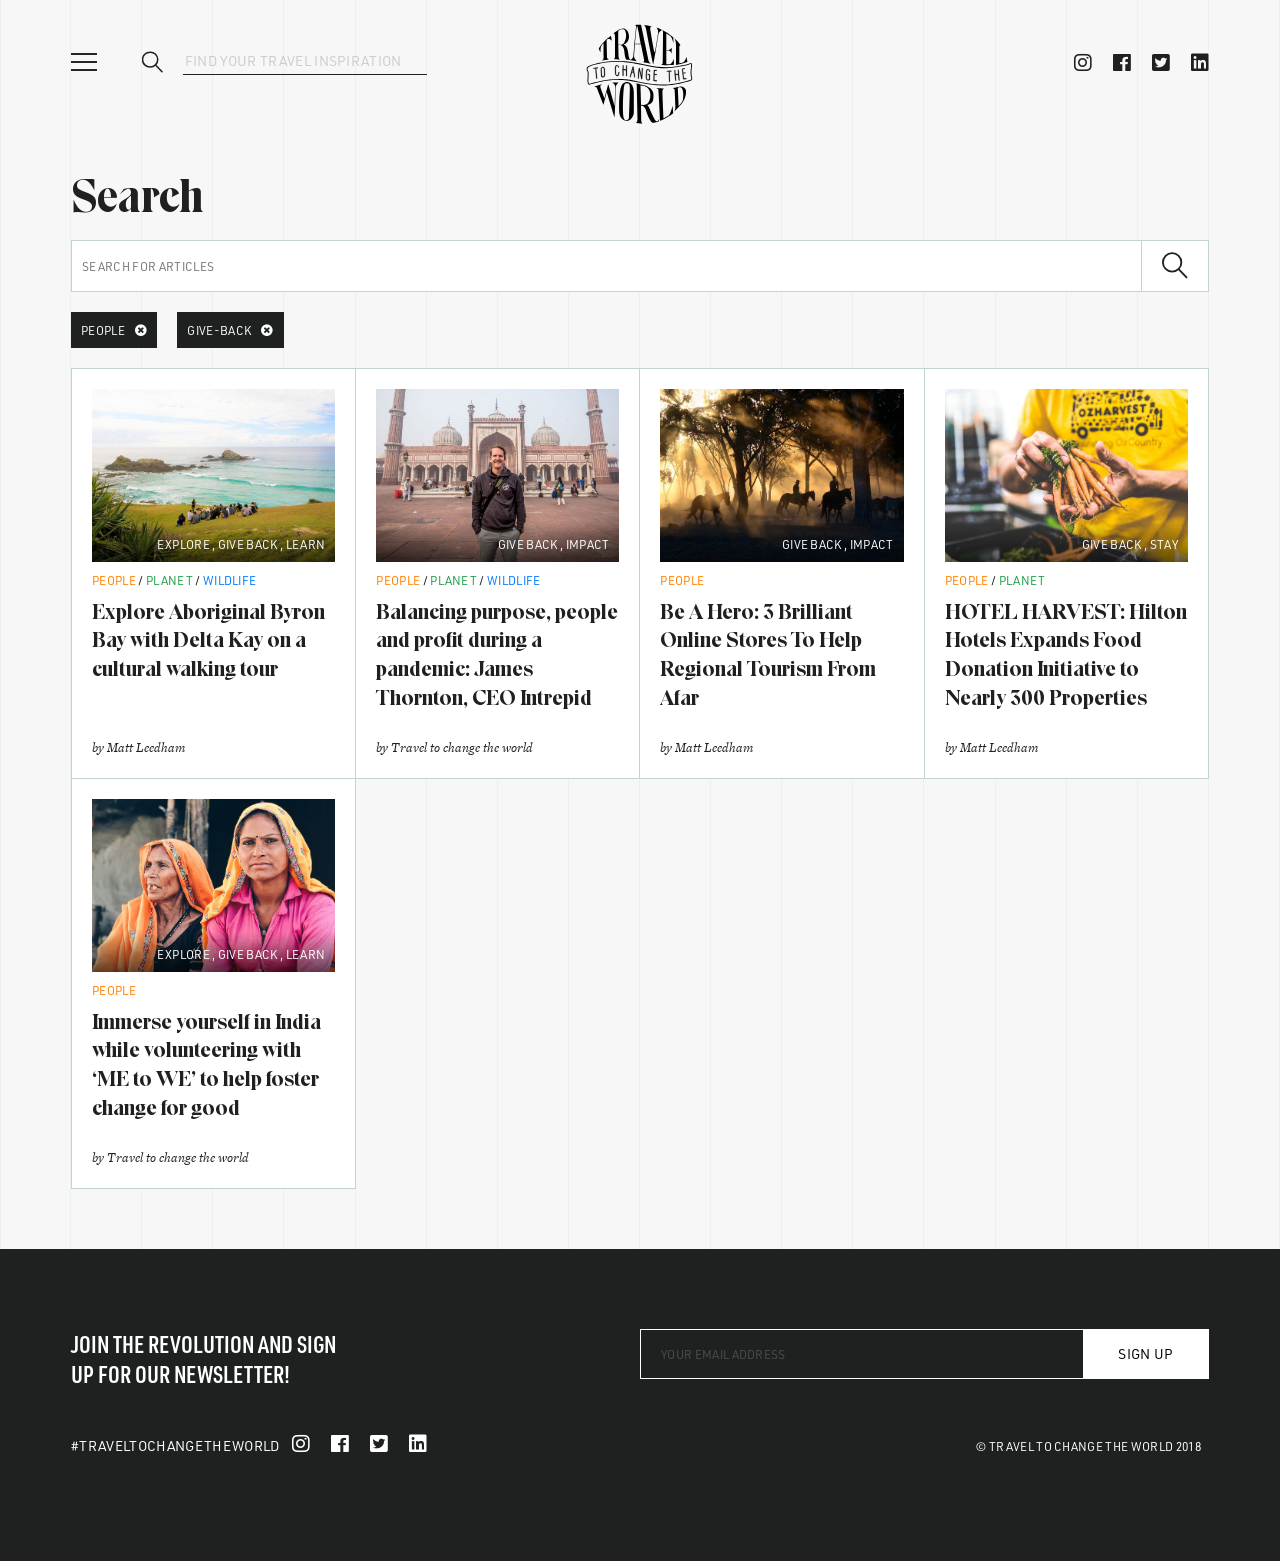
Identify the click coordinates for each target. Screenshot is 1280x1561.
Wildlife (230, 580)
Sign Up (1145, 1353)
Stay (1164, 544)
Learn (306, 544)
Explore (183, 544)
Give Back (248, 544)
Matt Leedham (146, 747)
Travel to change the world (462, 747)
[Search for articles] (606, 266)
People (114, 580)
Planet (169, 580)
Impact (588, 544)
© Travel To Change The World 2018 (1088, 1446)
